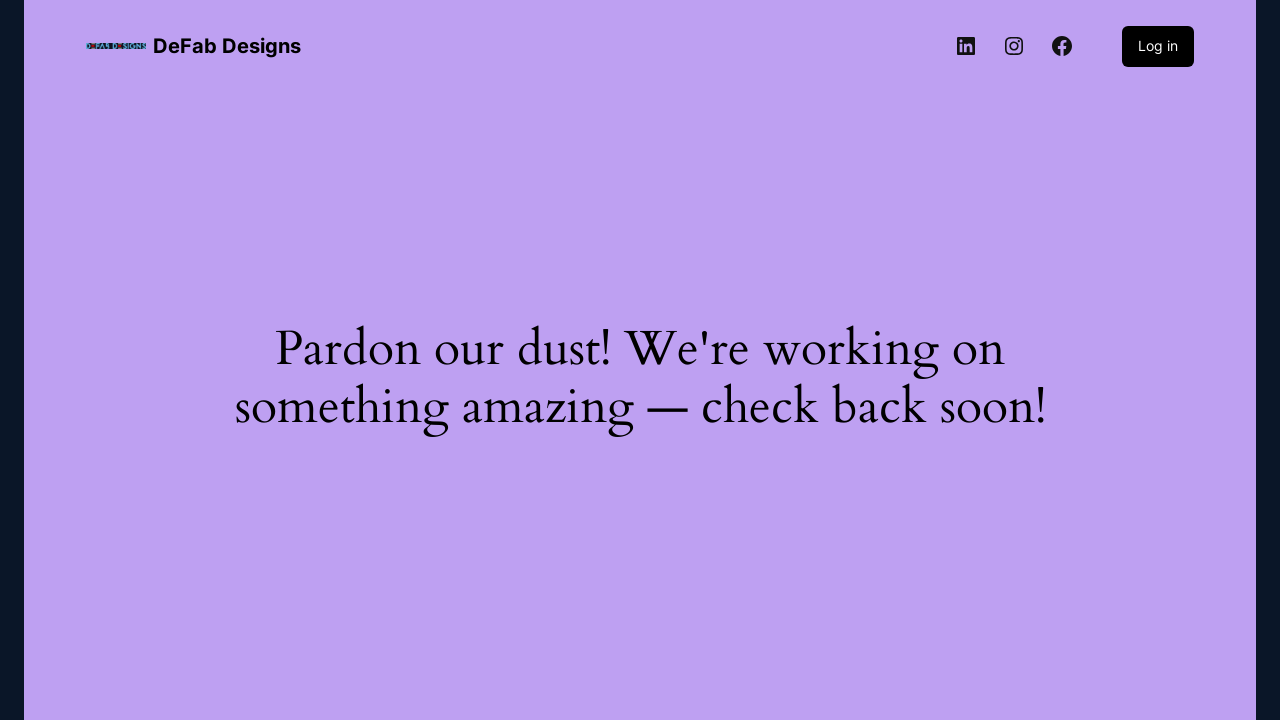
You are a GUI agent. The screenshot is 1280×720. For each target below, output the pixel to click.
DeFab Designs (227, 46)
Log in (1158, 45)
